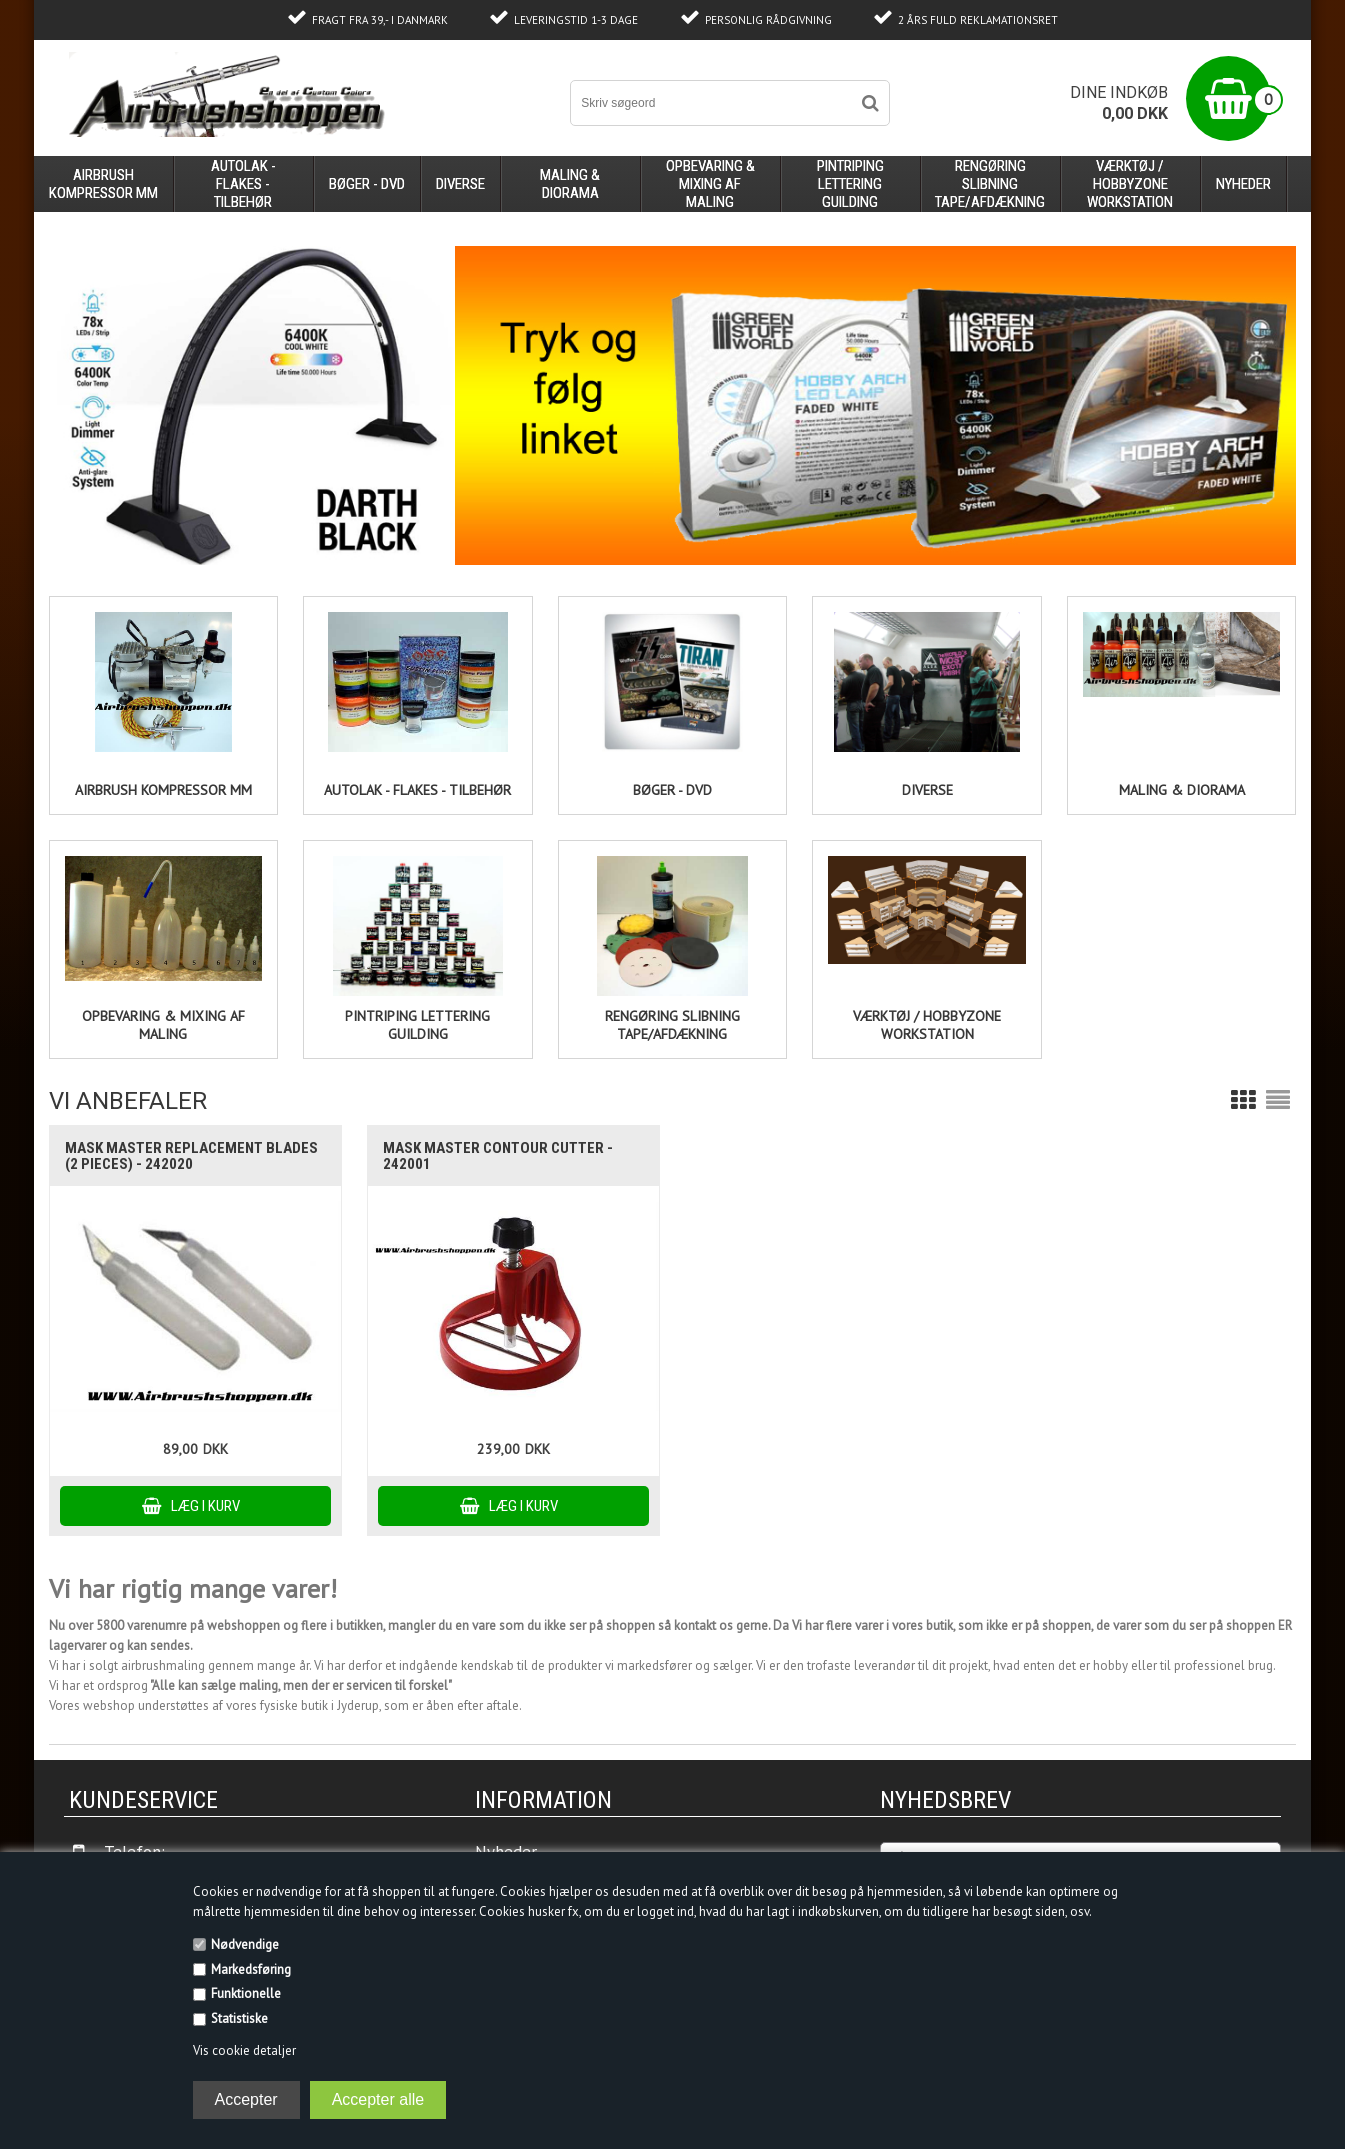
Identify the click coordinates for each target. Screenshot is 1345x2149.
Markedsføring (251, 1969)
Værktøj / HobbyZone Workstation (927, 1025)
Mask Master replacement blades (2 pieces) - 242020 (191, 1156)
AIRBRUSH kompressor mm (163, 790)
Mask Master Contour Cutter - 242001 (498, 1156)
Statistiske (239, 2018)
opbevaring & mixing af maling (710, 184)
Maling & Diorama (1182, 790)
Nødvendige (245, 1944)
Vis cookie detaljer (244, 2050)
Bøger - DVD (672, 790)
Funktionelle (246, 1993)
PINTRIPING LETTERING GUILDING (417, 1025)
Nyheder (1243, 184)
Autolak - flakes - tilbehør (417, 790)
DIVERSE (927, 790)
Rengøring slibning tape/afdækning (672, 1025)
